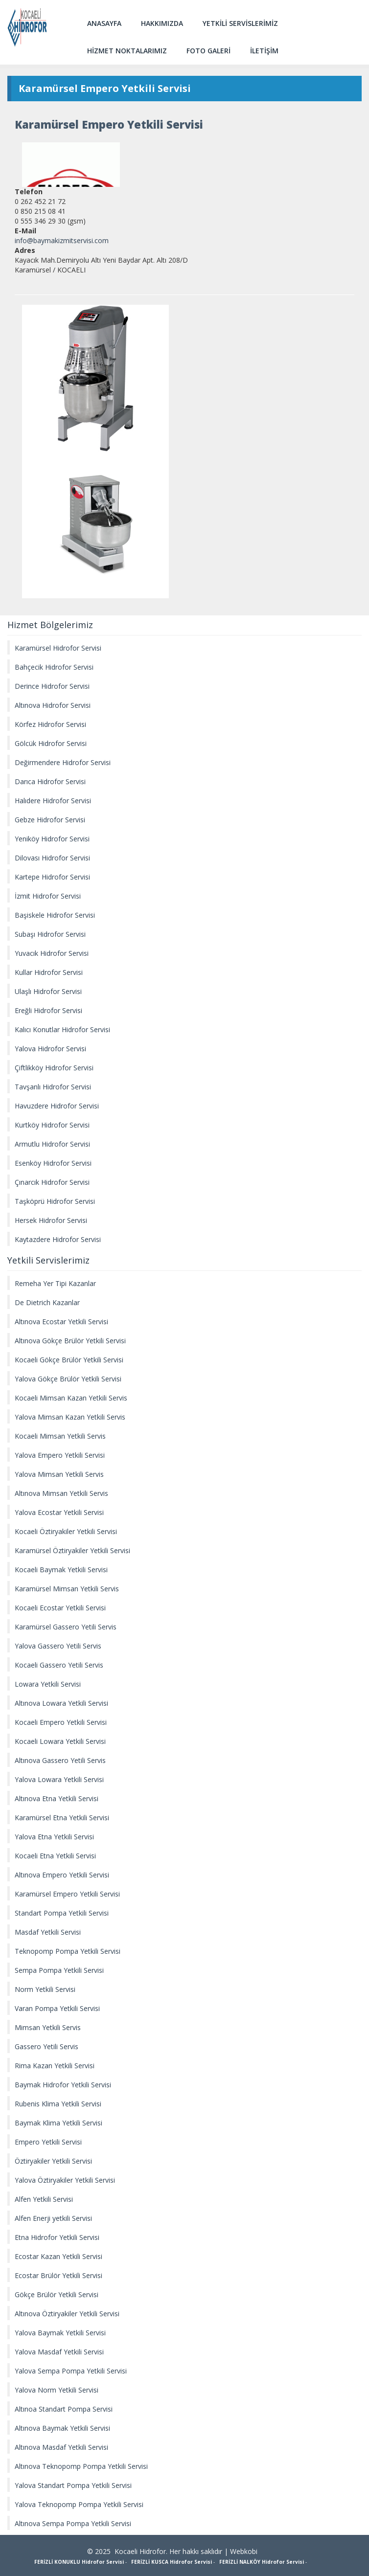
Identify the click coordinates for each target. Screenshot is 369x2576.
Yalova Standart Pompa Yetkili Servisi (73, 2485)
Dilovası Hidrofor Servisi (52, 857)
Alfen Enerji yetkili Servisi (53, 2218)
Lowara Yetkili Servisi (48, 1684)
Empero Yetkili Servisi (48, 2142)
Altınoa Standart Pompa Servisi (64, 2409)
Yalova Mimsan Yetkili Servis (59, 1474)
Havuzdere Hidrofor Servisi (57, 1105)
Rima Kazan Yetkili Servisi (54, 2065)
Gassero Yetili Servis (46, 2046)
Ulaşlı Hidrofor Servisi (48, 991)
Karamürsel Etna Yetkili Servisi (62, 1817)
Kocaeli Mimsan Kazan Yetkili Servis (71, 1397)
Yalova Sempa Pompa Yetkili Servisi (71, 2370)
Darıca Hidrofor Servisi (50, 781)
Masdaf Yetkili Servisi (48, 1932)
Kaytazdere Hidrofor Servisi (58, 1239)
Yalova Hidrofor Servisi (50, 1048)
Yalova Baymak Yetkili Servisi (60, 2332)
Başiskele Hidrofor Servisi (55, 915)
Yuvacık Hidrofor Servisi (52, 953)
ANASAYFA (104, 23)
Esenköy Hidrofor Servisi (53, 1163)
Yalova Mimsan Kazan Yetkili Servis (70, 1417)
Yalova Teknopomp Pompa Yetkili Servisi (79, 2504)
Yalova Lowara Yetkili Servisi (59, 1779)
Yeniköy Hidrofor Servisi (52, 838)
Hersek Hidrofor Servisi (51, 1220)
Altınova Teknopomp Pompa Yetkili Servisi (81, 2466)
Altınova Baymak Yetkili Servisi (62, 2428)
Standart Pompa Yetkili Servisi (62, 1913)
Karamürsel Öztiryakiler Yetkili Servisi (72, 1550)
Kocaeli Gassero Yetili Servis (59, 1665)
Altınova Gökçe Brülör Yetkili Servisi (70, 1340)
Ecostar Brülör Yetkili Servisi (58, 2275)
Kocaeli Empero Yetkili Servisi (61, 1722)
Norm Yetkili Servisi (45, 1989)
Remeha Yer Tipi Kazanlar (55, 1283)
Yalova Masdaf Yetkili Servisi (59, 2351)
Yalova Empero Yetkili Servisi (60, 1455)
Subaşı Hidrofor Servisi (50, 934)
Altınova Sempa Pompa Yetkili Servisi (73, 2523)
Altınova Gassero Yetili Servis (60, 1760)
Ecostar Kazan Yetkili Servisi (58, 2256)
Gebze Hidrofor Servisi (50, 819)
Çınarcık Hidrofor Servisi (52, 1182)
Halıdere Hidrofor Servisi (53, 800)
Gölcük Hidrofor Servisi (51, 743)
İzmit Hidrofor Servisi (48, 896)
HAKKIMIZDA (162, 23)
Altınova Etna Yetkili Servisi (56, 1798)
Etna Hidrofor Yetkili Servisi (57, 2237)
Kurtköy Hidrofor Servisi (52, 1125)
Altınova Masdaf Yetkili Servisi (61, 2447)
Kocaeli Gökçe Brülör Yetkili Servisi (69, 1359)
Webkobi (243, 2551)
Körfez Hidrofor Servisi (50, 724)
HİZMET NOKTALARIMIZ (127, 50)
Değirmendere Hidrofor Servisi (63, 762)
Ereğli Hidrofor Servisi (48, 1010)
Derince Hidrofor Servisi (52, 686)
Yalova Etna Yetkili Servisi (54, 1836)
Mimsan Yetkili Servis (48, 2027)
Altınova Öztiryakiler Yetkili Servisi (67, 2313)
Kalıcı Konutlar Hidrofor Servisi (62, 1029)
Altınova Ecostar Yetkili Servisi (61, 1321)
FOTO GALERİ (208, 50)
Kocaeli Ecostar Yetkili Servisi (60, 1607)
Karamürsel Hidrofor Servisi (58, 648)
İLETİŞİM (264, 50)
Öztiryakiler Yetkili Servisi (53, 2161)
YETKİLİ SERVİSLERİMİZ (240, 23)
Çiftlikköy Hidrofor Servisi (54, 1067)
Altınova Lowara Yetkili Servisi (61, 1703)
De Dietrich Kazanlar (47, 1302)
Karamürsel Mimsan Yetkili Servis (67, 1588)
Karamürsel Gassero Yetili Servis (65, 1626)
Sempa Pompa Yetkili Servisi (59, 1970)
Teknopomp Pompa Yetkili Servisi (67, 1951)
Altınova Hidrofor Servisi (53, 705)
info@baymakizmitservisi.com (62, 240)
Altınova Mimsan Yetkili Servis (61, 1493)
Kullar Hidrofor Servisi (49, 972)
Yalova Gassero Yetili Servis (58, 1645)
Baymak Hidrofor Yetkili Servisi (63, 2084)
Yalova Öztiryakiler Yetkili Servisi (65, 2180)
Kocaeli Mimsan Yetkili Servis (60, 1436)
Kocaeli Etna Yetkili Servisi (55, 1855)
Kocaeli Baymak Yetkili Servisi (61, 1569)
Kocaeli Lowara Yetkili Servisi (60, 1741)
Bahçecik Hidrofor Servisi (54, 667)
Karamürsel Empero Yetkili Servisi (67, 1893)
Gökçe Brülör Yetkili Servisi (56, 2294)
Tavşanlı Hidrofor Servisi (53, 1086)
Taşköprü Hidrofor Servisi (55, 1201)
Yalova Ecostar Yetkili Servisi (59, 1512)
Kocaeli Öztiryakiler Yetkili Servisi (66, 1531)
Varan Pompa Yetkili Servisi (57, 2008)
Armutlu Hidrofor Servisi (52, 1144)
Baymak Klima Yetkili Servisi (58, 2122)
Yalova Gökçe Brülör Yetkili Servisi (68, 1378)
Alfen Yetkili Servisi (44, 2199)
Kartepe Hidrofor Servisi (52, 876)
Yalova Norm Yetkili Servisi (56, 2390)
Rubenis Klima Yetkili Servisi (58, 2103)
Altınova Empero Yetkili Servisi (62, 1874)
